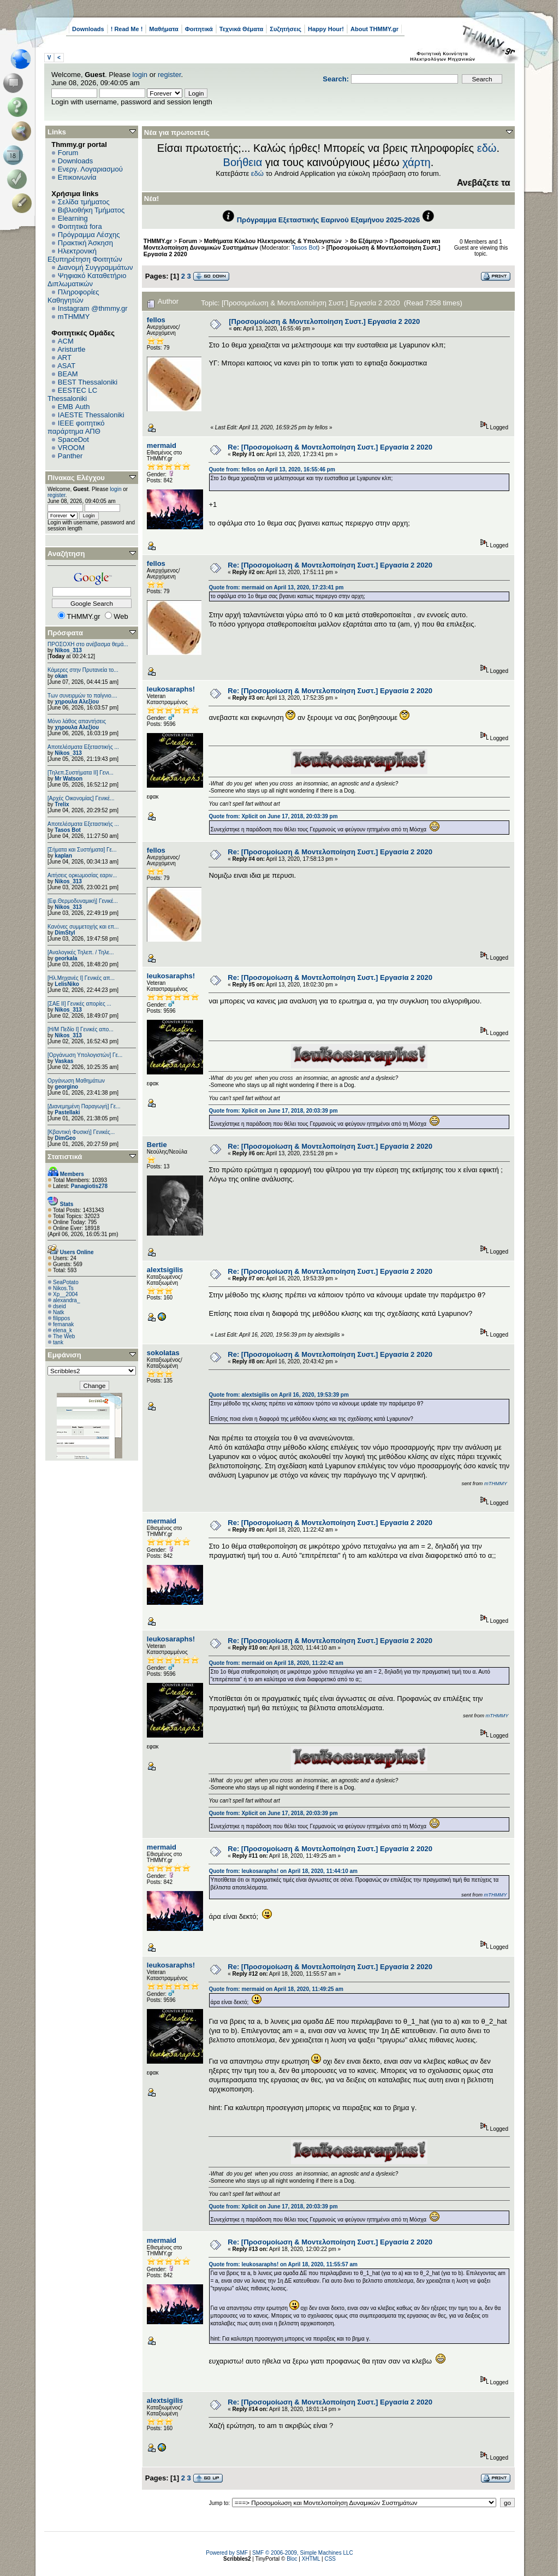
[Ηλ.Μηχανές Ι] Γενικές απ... (81, 978)
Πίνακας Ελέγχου (76, 478)
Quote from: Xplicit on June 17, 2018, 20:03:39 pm (273, 816)
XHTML (311, 2559)
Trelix (62, 804)
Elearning (73, 218)
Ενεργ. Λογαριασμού (90, 169)
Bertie (157, 1145)
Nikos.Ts (63, 1288)
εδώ (487, 148)
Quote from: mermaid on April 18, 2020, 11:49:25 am (276, 1989)
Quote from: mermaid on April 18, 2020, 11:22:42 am (276, 1663)
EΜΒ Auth (74, 407)
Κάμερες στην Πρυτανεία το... (82, 670)
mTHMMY (74, 316)
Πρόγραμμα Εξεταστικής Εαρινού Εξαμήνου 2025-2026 (328, 220)
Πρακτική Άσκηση (85, 243)
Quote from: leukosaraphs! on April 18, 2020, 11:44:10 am (283, 1871)
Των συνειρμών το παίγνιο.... (82, 696)
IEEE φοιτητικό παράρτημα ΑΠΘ (76, 427)
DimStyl (65, 933)
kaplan (63, 856)
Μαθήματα (163, 29)
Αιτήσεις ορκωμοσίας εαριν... (82, 875)
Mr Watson (68, 779)
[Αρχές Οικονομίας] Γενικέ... (81, 798)
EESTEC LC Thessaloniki (72, 394)
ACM (66, 341)
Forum (68, 153)
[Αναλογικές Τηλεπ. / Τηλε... (80, 952)
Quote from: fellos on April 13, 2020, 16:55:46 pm (272, 469)
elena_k (62, 1330)
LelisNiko (67, 984)
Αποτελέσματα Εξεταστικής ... (83, 747)
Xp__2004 (65, 1294)
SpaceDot (73, 439)
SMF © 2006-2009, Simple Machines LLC (302, 2553)
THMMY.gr (158, 241)
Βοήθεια (243, 162)
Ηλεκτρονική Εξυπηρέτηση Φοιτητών (84, 255)
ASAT (66, 366)
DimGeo (65, 1138)
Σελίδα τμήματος (84, 202)
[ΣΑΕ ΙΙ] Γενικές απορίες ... (79, 1004)
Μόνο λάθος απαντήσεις (76, 721)
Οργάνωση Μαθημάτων (76, 1081)
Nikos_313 (68, 650)
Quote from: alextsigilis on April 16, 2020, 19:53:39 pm (278, 1395)
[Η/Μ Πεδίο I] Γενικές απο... (80, 1029)
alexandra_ (66, 1300)
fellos (156, 320)
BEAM (68, 374)
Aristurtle (71, 349)
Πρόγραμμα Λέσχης (89, 235)
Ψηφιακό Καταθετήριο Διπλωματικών (86, 279)
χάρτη (416, 162)
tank (58, 1342)
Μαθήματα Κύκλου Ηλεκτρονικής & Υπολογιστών (273, 241)
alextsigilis (165, 1270)
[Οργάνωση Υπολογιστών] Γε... (84, 1055)
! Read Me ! (127, 29)
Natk (58, 1312)
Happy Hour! (326, 29)
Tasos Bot (68, 830)
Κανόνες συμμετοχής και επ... (82, 927)
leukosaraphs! (171, 689)
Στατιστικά (64, 1157)
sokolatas (163, 1353)
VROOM (71, 448)
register (169, 74)
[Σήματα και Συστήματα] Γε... (81, 850)
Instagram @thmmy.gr (93, 308)
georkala (66, 958)
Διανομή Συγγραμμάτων (95, 267)
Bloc (292, 2559)
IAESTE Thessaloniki (91, 415)
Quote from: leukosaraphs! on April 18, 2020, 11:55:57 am (283, 2264)
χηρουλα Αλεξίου (77, 702)
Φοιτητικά (199, 29)
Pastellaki (67, 1112)
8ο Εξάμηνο (366, 241)
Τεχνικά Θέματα (241, 29)
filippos (61, 1318)
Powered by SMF (227, 2553)
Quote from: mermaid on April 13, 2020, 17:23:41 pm (276, 587)
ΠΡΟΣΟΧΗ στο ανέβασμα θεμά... (87, 644)
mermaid (161, 445)
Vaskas (64, 1061)
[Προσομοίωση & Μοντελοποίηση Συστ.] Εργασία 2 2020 (324, 321)
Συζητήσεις (285, 29)
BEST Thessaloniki (87, 382)
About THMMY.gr (374, 29)
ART (64, 357)
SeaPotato (66, 1282)
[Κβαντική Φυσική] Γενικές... (81, 1132)
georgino (66, 1087)
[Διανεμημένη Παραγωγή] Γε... (84, 1106)
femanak (63, 1324)
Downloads (88, 29)
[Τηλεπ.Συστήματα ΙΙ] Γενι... (80, 773)
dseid (59, 1306)
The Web (64, 1336)
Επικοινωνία (77, 177)
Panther (70, 456)
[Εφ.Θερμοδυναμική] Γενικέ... (82, 901)
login (140, 74)
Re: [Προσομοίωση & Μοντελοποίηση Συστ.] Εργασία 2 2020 (330, 447)
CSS (330, 2559)
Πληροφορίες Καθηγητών (73, 296)
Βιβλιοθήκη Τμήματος (91, 210)
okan (61, 676)
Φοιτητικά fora (80, 226)
